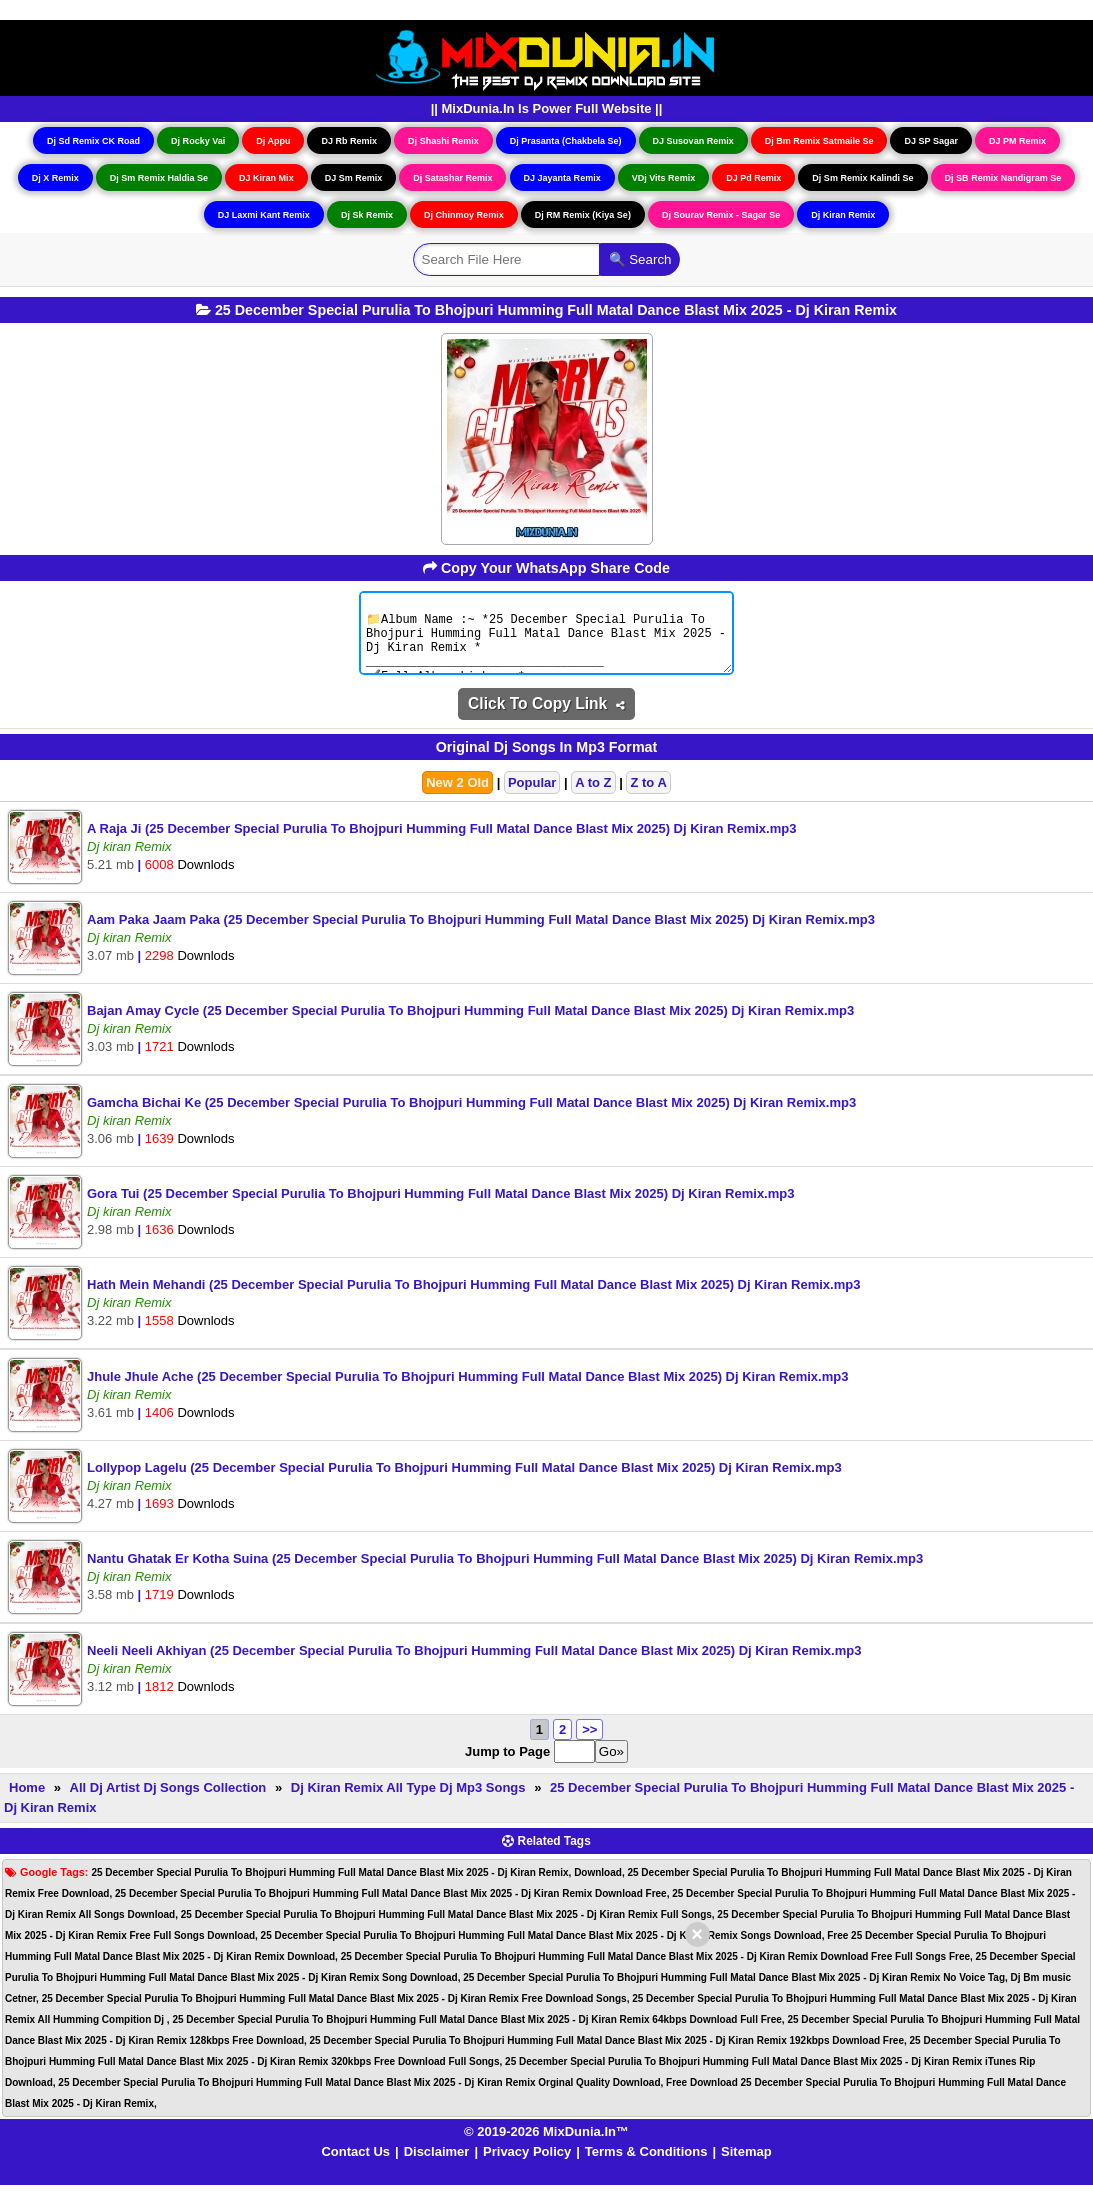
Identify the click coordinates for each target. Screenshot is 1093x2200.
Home (27, 1802)
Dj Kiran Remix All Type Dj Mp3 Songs (408, 1802)
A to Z (593, 797)
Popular (532, 797)
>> (589, 1744)
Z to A (648, 797)
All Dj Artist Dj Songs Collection (168, 1802)
